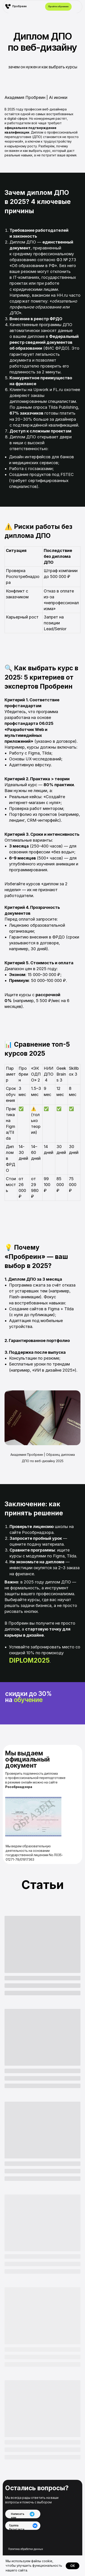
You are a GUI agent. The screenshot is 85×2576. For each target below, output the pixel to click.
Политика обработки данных (25, 2549)
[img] (76, 7)
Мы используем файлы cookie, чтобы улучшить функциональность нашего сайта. (34, 2565)
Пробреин (19, 6)
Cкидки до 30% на (28, 1697)
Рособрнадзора (18, 1787)
